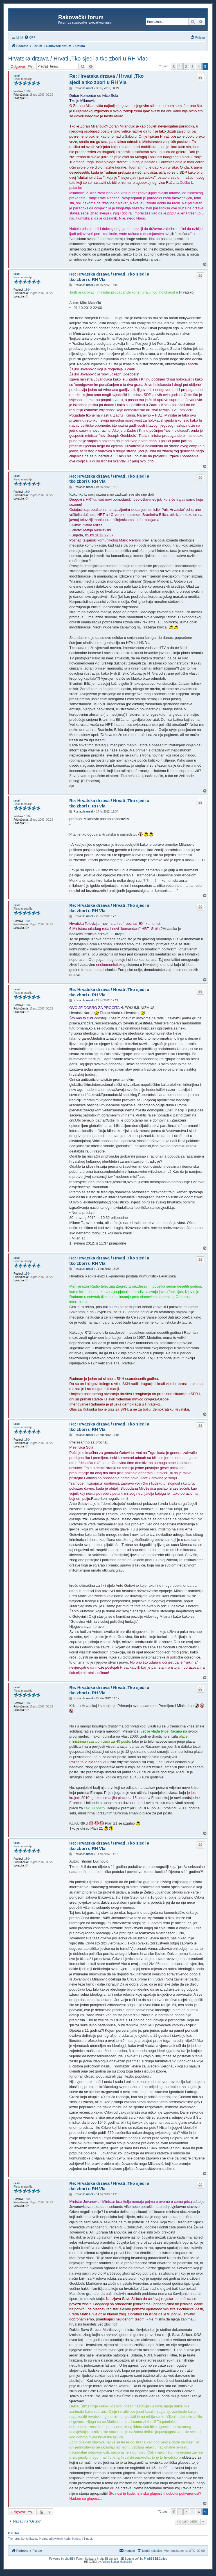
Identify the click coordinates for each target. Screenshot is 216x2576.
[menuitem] (30, 37)
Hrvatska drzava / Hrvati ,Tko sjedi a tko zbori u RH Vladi (79, 58)
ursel (17, 75)
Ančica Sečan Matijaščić (117, 2561)
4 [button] (199, 66)
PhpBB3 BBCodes (155, 2558)
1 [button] (180, 66)
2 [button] (186, 66)
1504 (27, 91)
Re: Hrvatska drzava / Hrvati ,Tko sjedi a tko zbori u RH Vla (106, 79)
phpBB (69, 2558)
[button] (173, 66)
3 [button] (193, 66)
